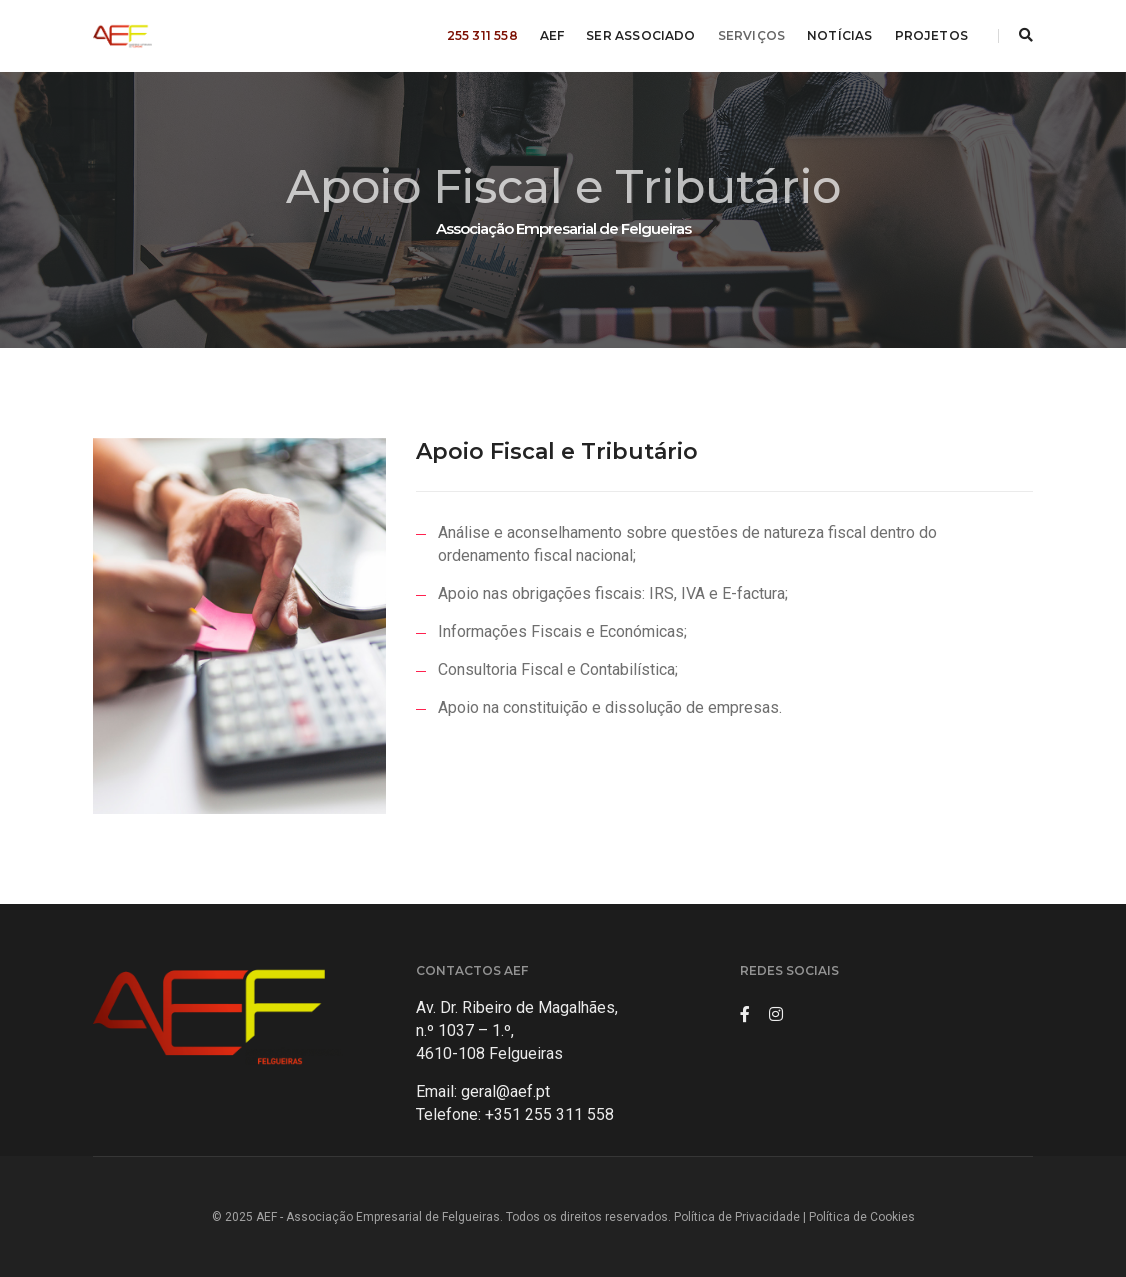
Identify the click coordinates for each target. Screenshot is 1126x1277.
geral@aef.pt (505, 1091)
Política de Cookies (862, 1217)
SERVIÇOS (751, 35)
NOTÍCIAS (839, 35)
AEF (552, 35)
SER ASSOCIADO (640, 35)
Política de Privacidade (737, 1217)
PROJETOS (931, 35)
